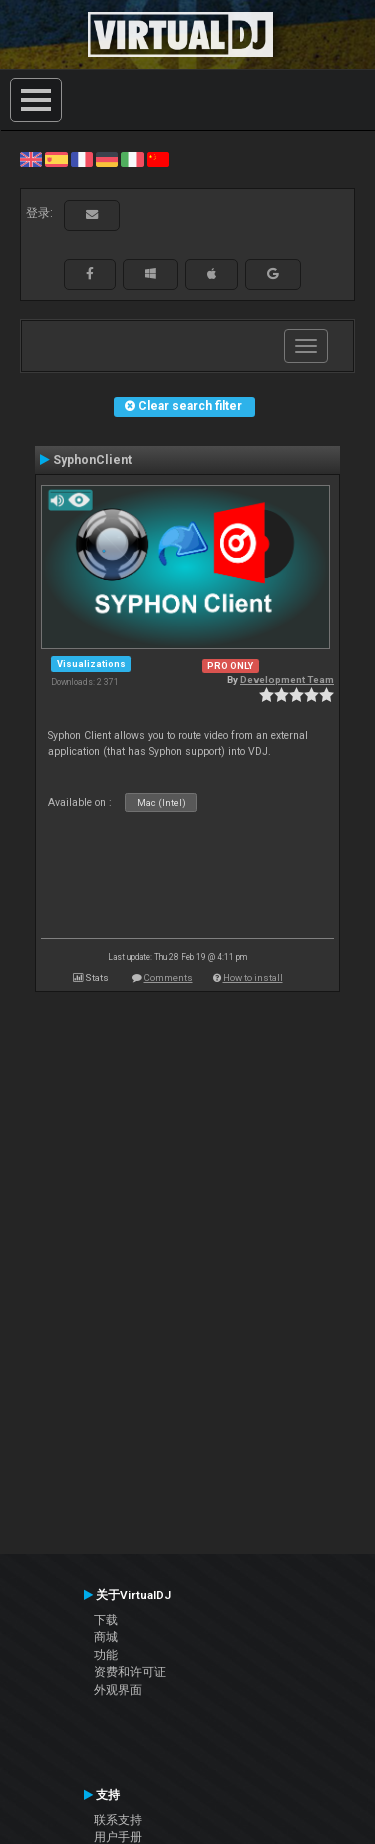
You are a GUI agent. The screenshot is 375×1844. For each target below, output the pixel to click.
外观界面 (118, 1690)
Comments (168, 977)
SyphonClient (92, 460)
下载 (106, 1620)
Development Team (287, 679)
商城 (106, 1637)
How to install (253, 977)
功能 (106, 1655)
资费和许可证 (130, 1672)
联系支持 (118, 1820)
